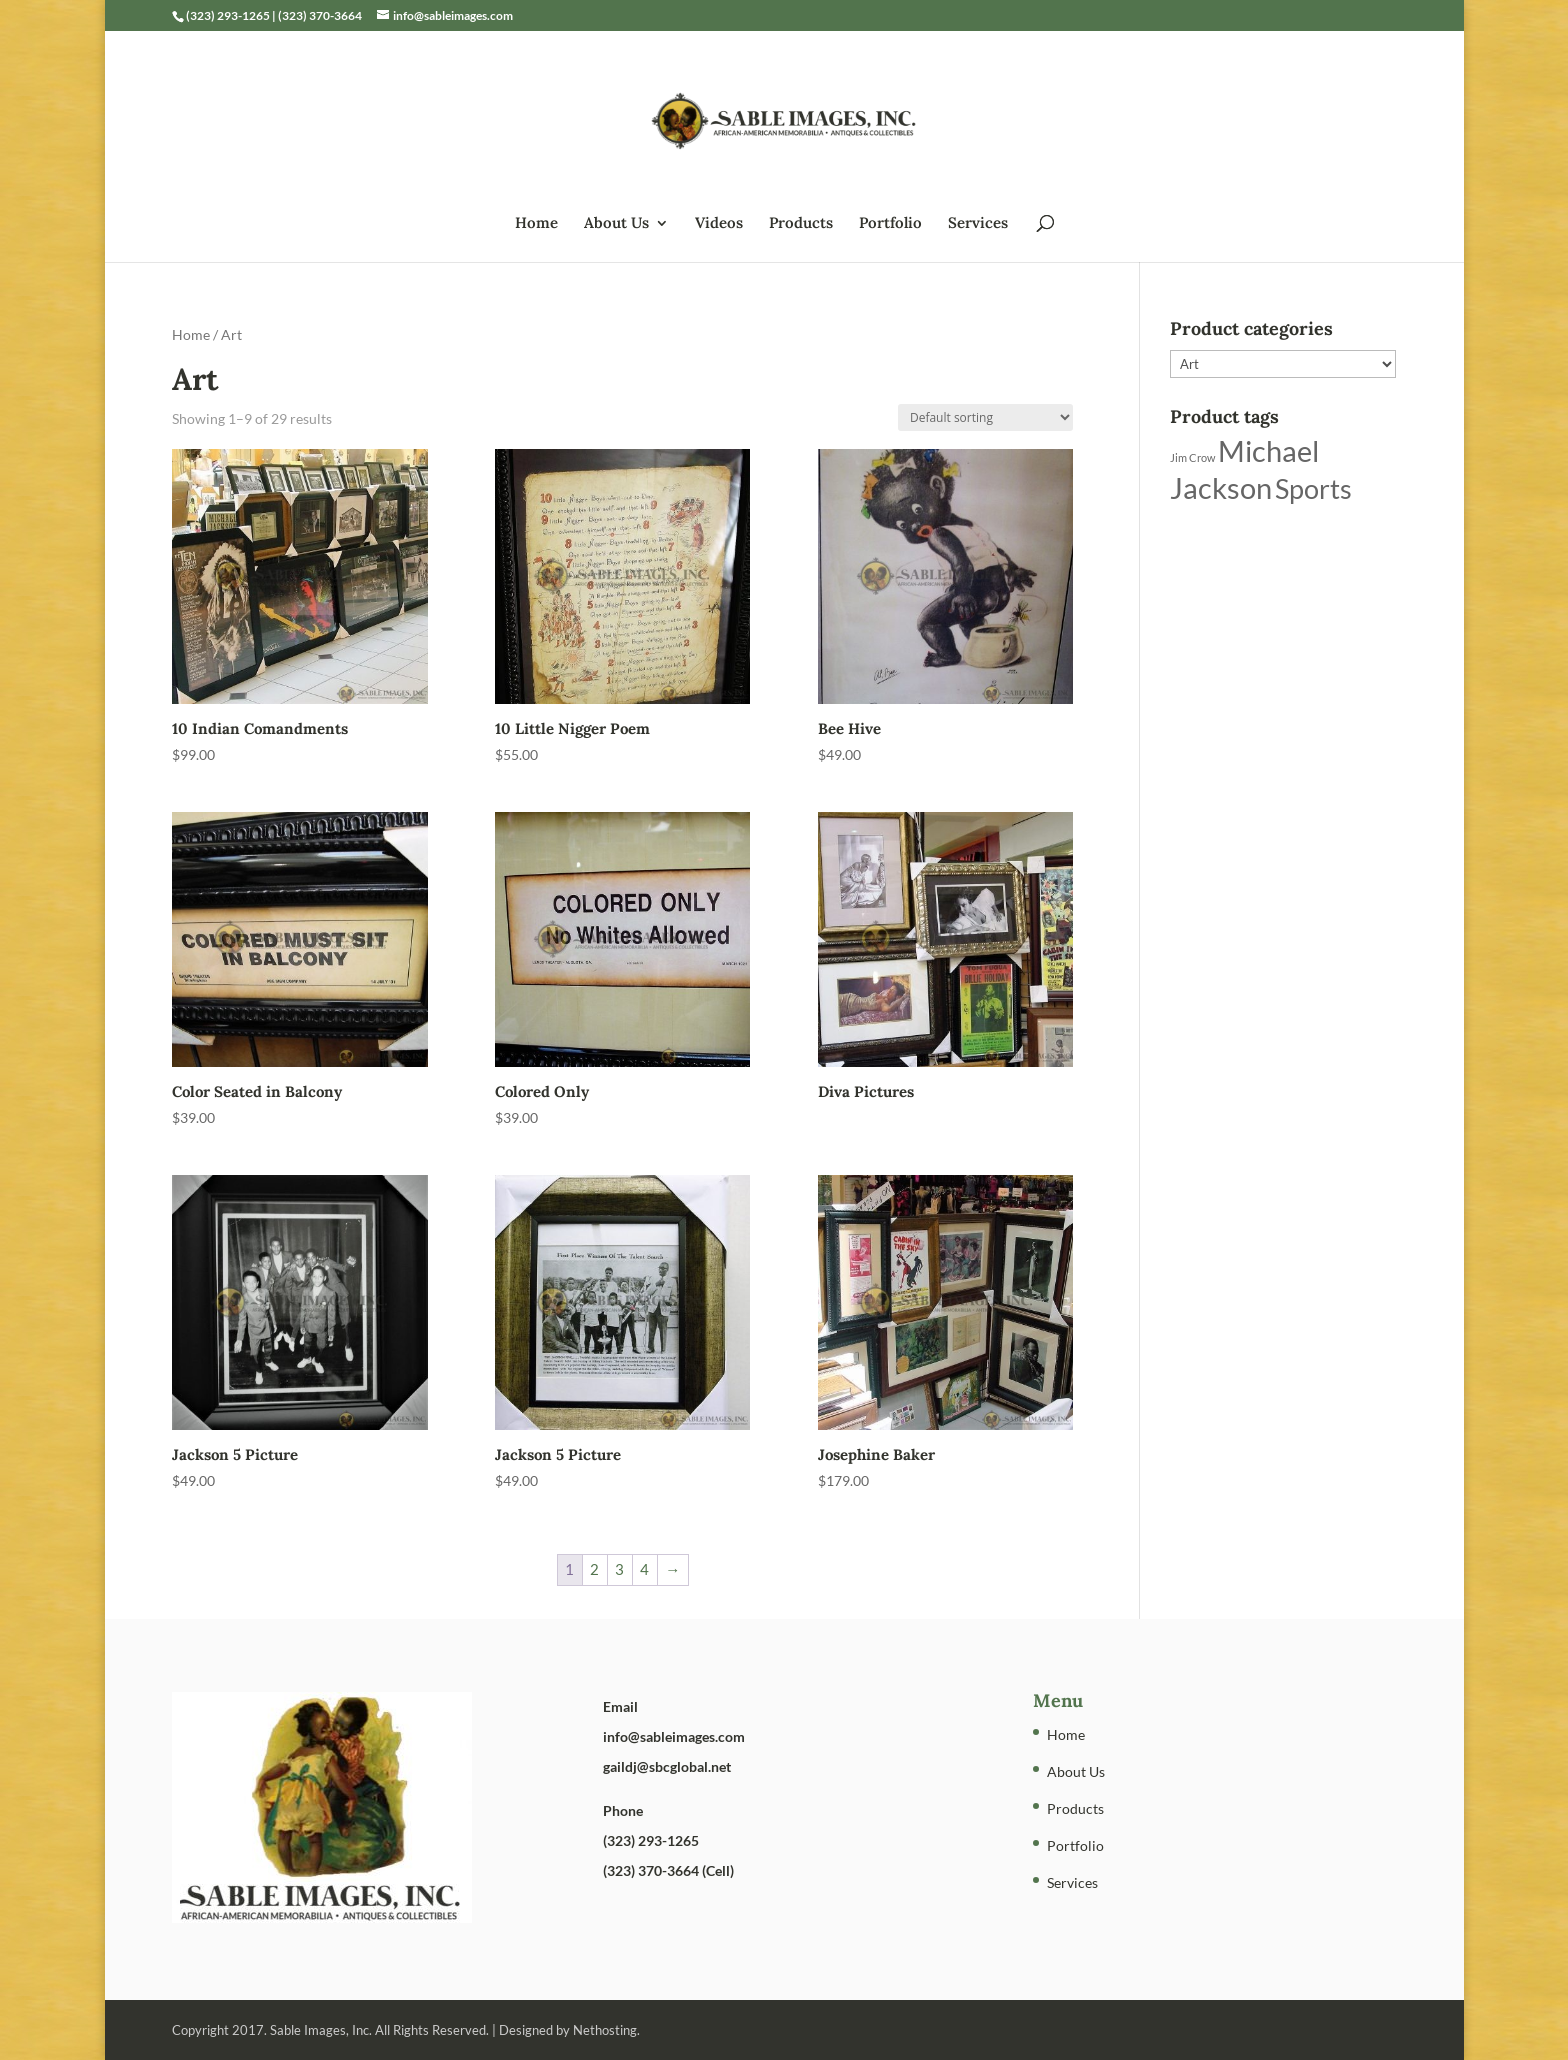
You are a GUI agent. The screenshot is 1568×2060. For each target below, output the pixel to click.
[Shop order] (985, 417)
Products (801, 224)
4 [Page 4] (644, 1569)
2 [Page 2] (594, 1569)
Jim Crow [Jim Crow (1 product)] (1192, 457)
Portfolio (890, 224)
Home (536, 224)
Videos (719, 224)
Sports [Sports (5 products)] (1313, 488)
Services (978, 224)
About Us (616, 224)
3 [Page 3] (619, 1569)
